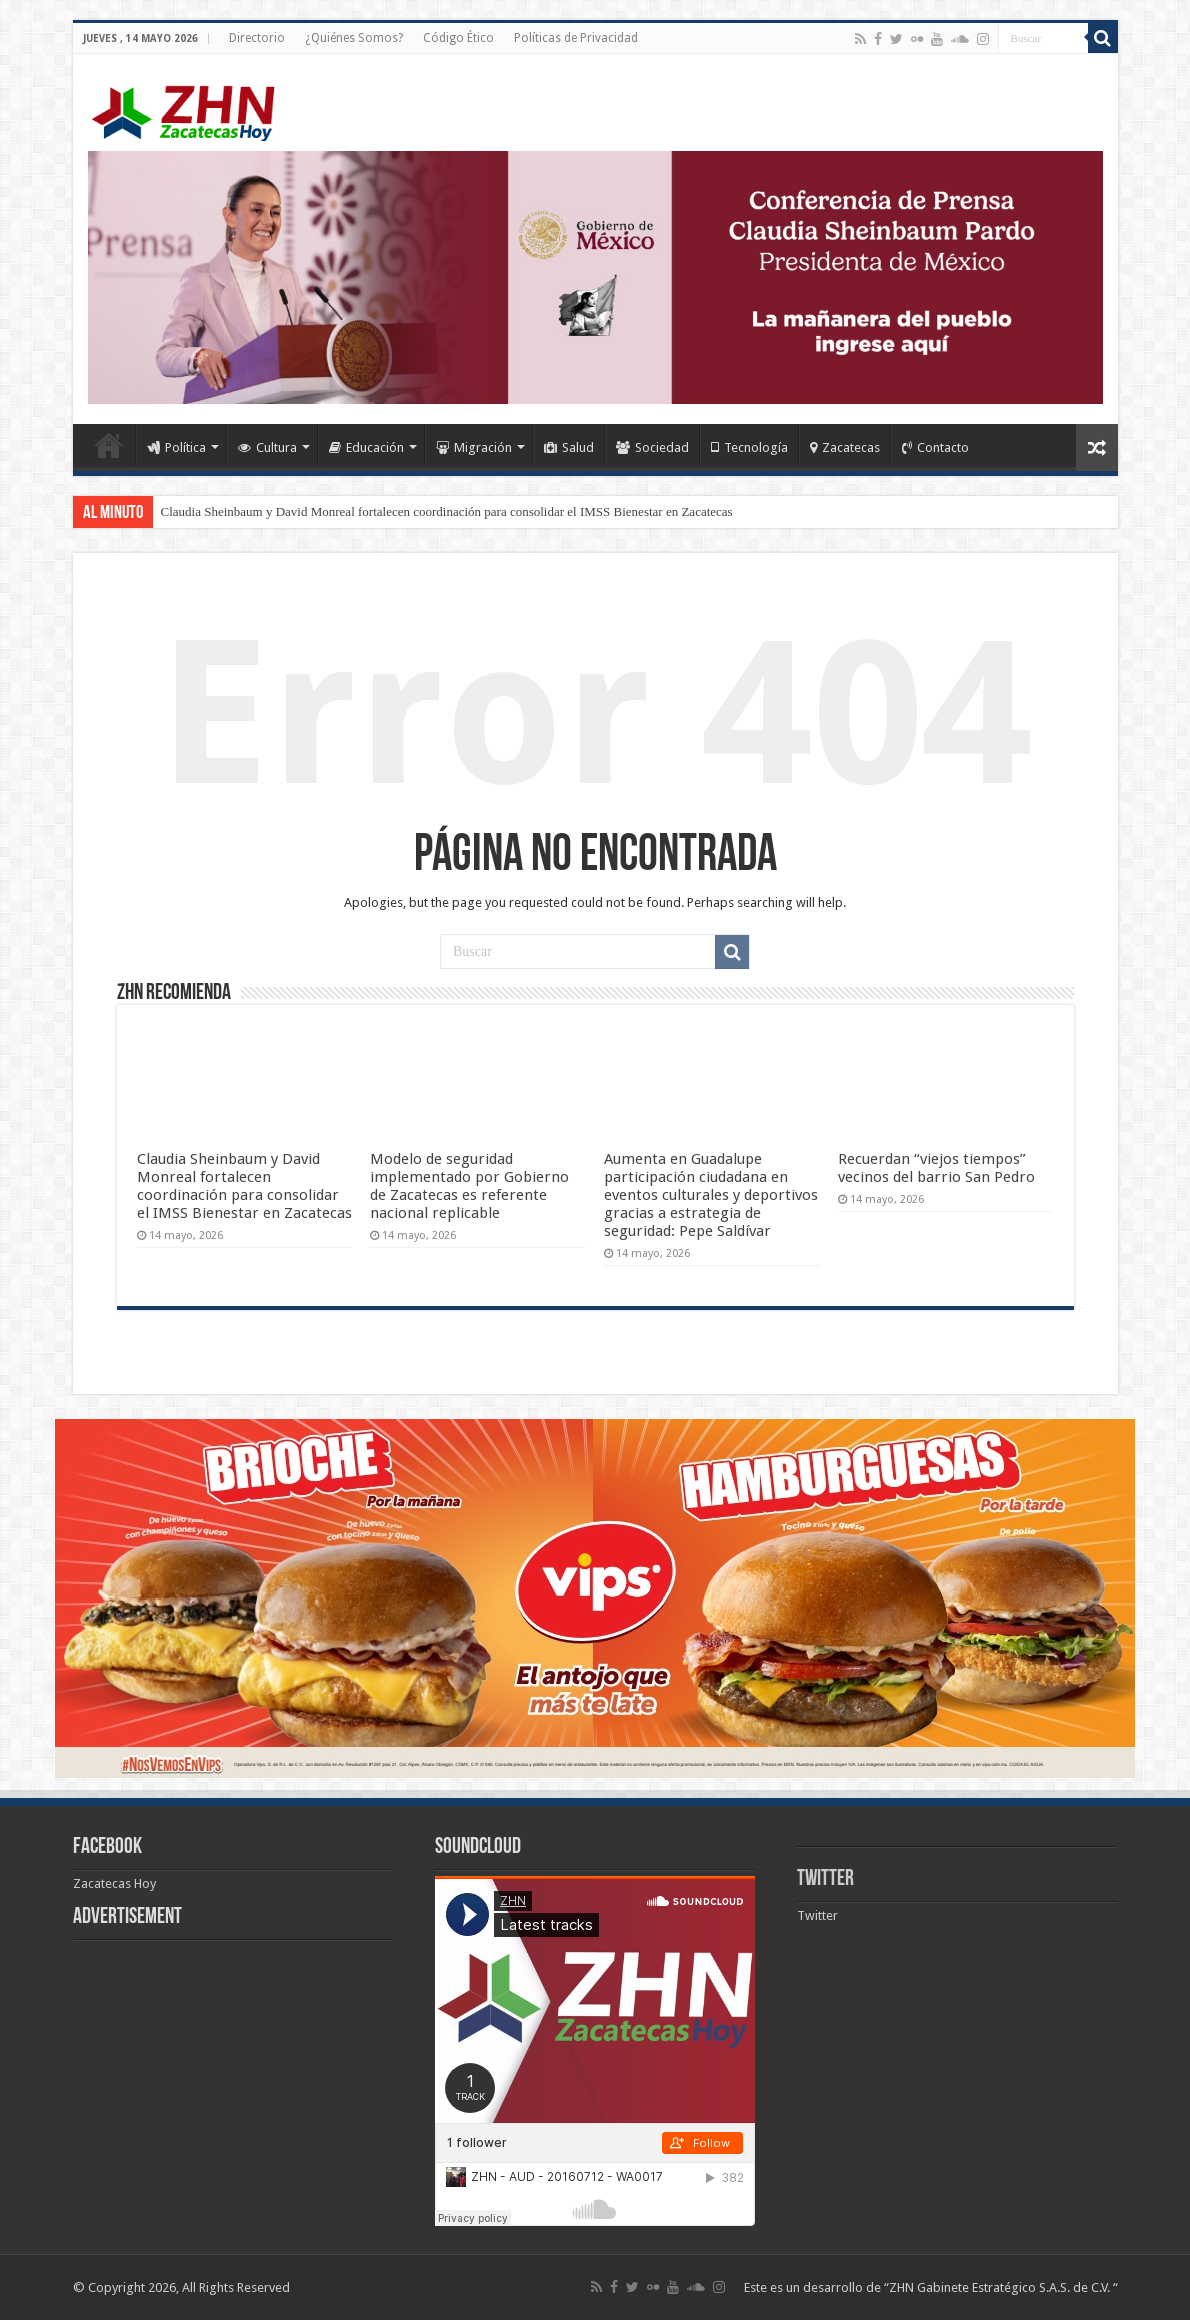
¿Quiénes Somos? (354, 38)
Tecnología (749, 447)
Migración (474, 447)
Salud (569, 447)
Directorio (257, 38)
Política (176, 447)
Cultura (267, 447)
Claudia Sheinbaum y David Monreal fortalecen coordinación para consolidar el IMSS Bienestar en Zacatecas (447, 511)
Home (109, 445)
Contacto (935, 447)
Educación (366, 447)
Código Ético (458, 38)
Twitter (825, 1879)
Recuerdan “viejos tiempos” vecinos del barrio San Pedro (936, 1168)
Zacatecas (845, 447)
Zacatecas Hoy (114, 1883)
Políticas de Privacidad (576, 38)
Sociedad (652, 447)
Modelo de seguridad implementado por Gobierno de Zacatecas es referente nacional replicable (469, 1186)
